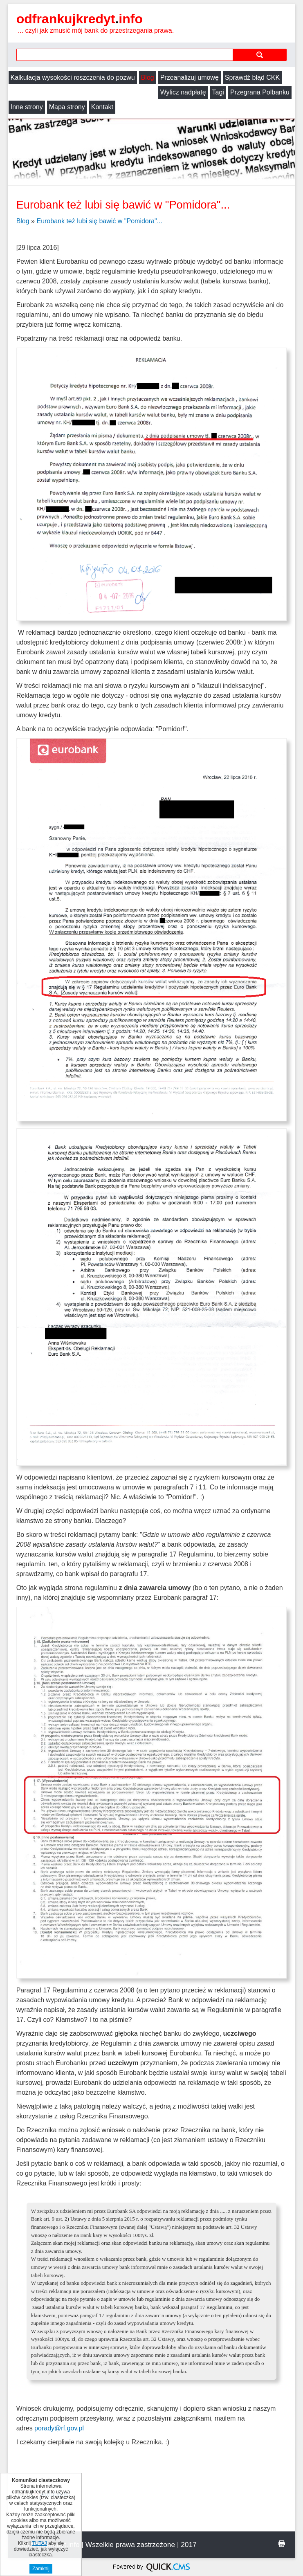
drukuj (281, 2529)
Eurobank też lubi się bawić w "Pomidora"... (99, 206)
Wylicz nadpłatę (33, 92)
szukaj (260, 54)
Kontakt (238, 92)
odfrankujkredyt (79, 18)
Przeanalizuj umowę (189, 77)
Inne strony (162, 92)
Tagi (68, 92)
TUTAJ (39, 2543)
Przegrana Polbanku (110, 92)
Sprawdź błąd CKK (252, 77)
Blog (147, 77)
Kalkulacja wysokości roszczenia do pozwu (73, 77)
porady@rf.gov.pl (59, 2413)
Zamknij (40, 2569)
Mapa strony (202, 92)
